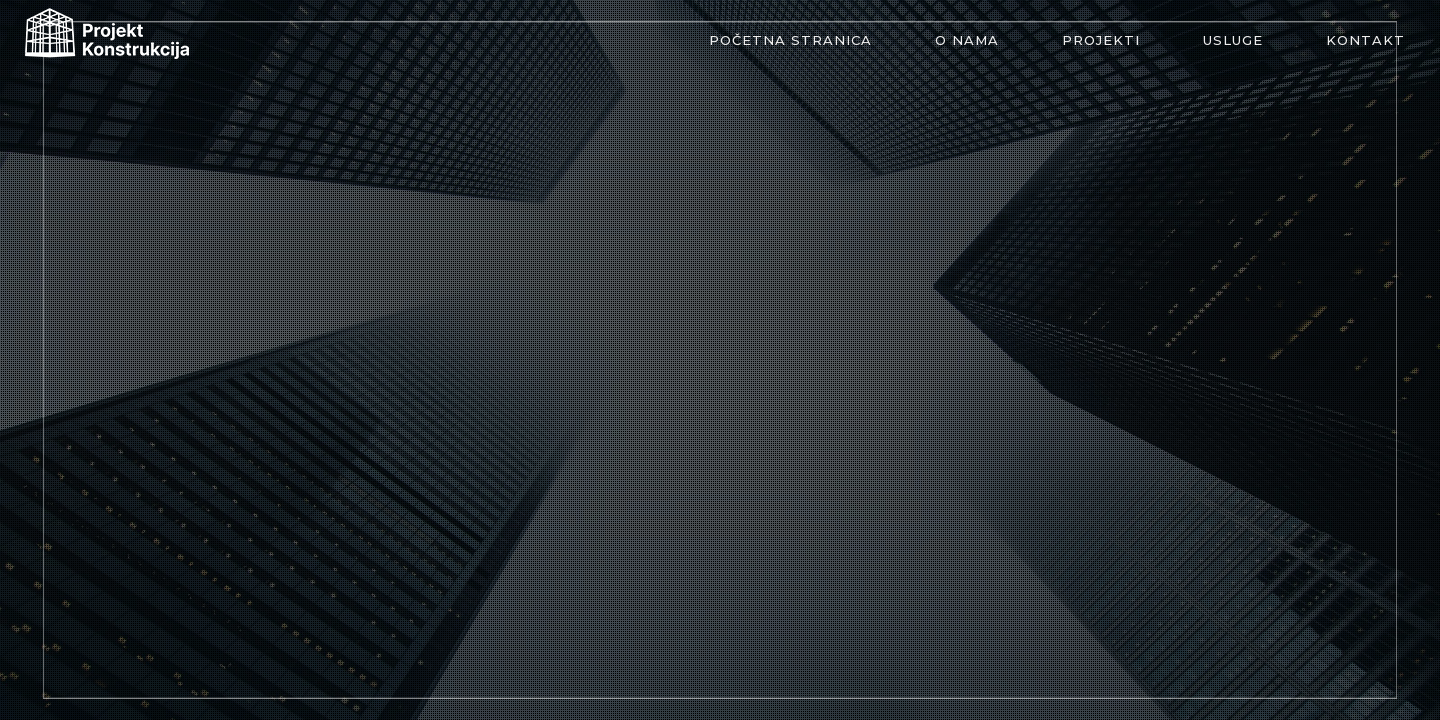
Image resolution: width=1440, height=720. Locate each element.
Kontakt (1365, 40)
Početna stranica (790, 40)
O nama (967, 40)
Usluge (1233, 40)
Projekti (1101, 40)
